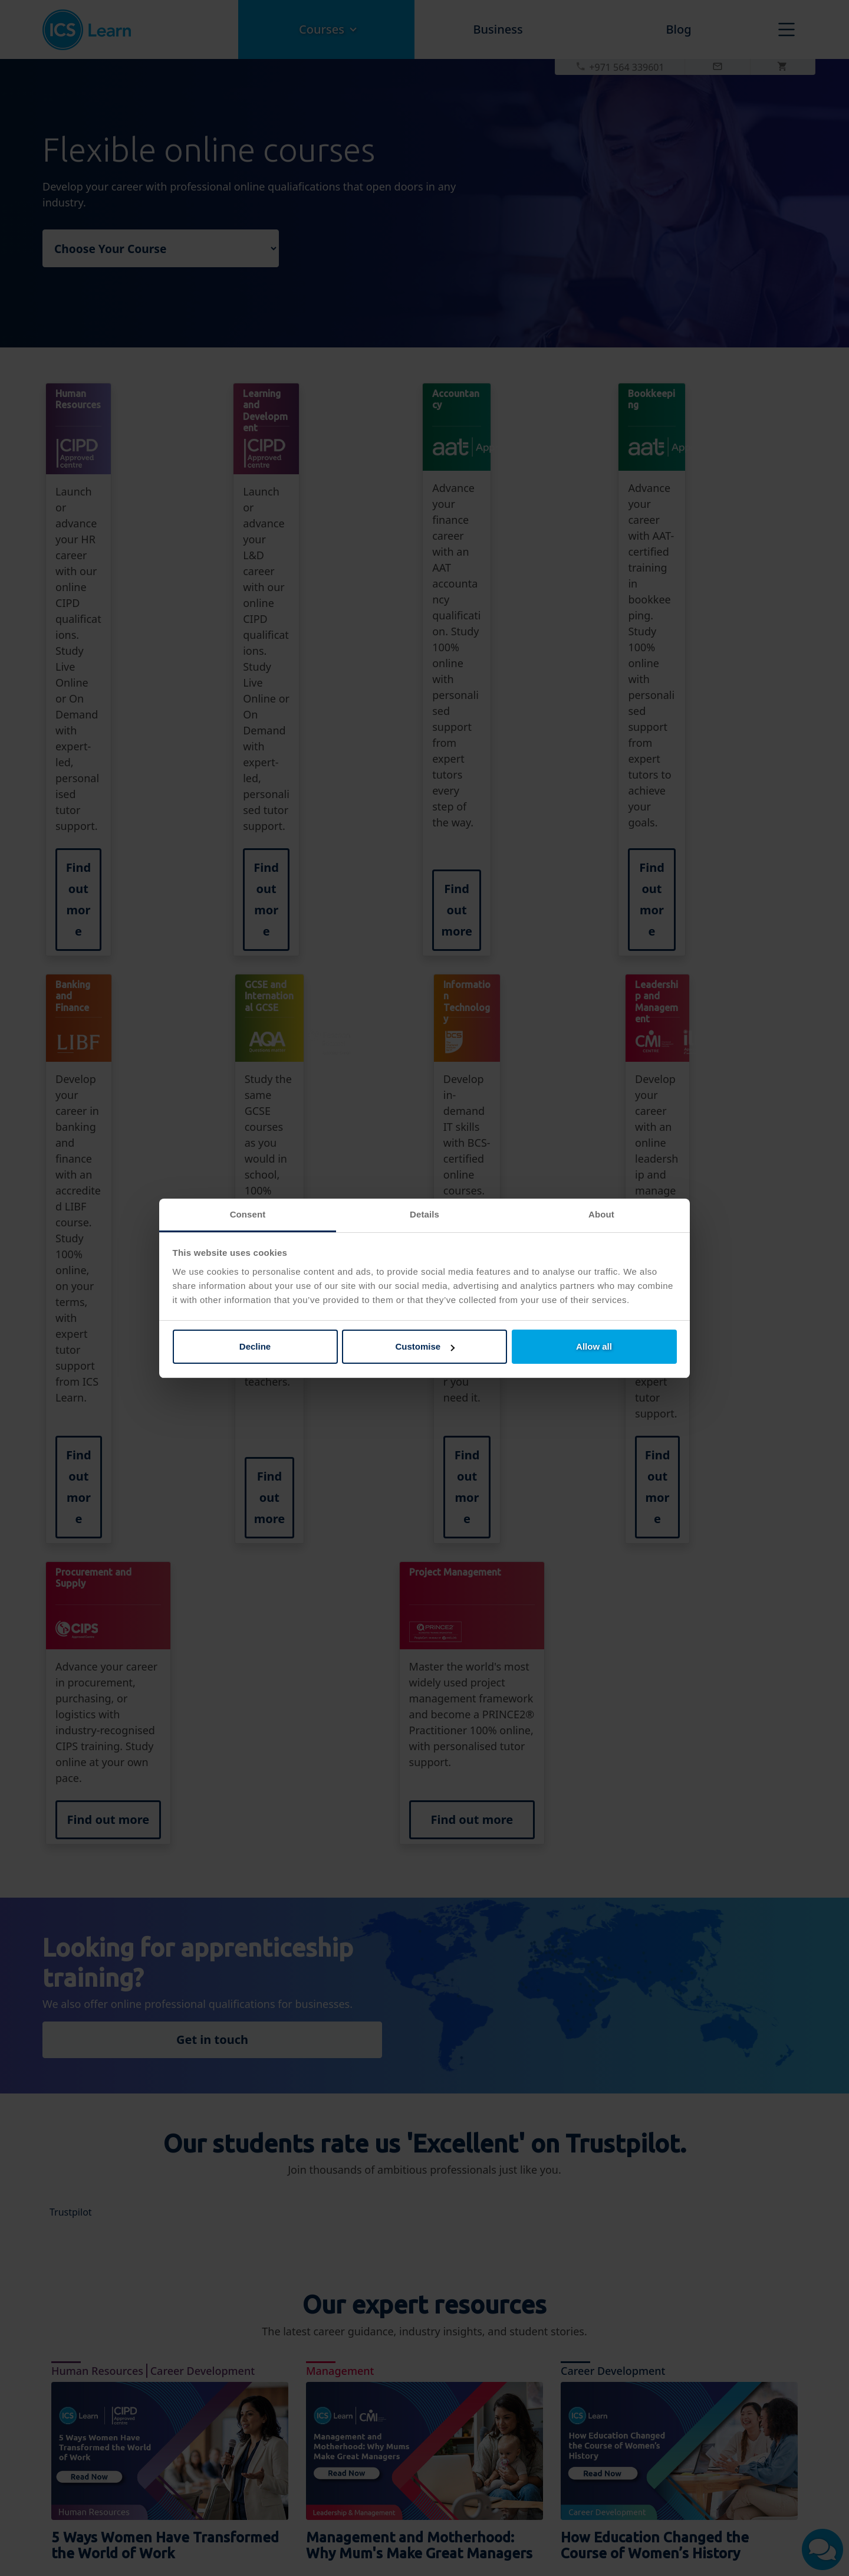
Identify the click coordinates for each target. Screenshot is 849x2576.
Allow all (594, 1346)
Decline (255, 1346)
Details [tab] (424, 1214)
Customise (425, 1346)
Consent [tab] (248, 1214)
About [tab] (601, 1214)
